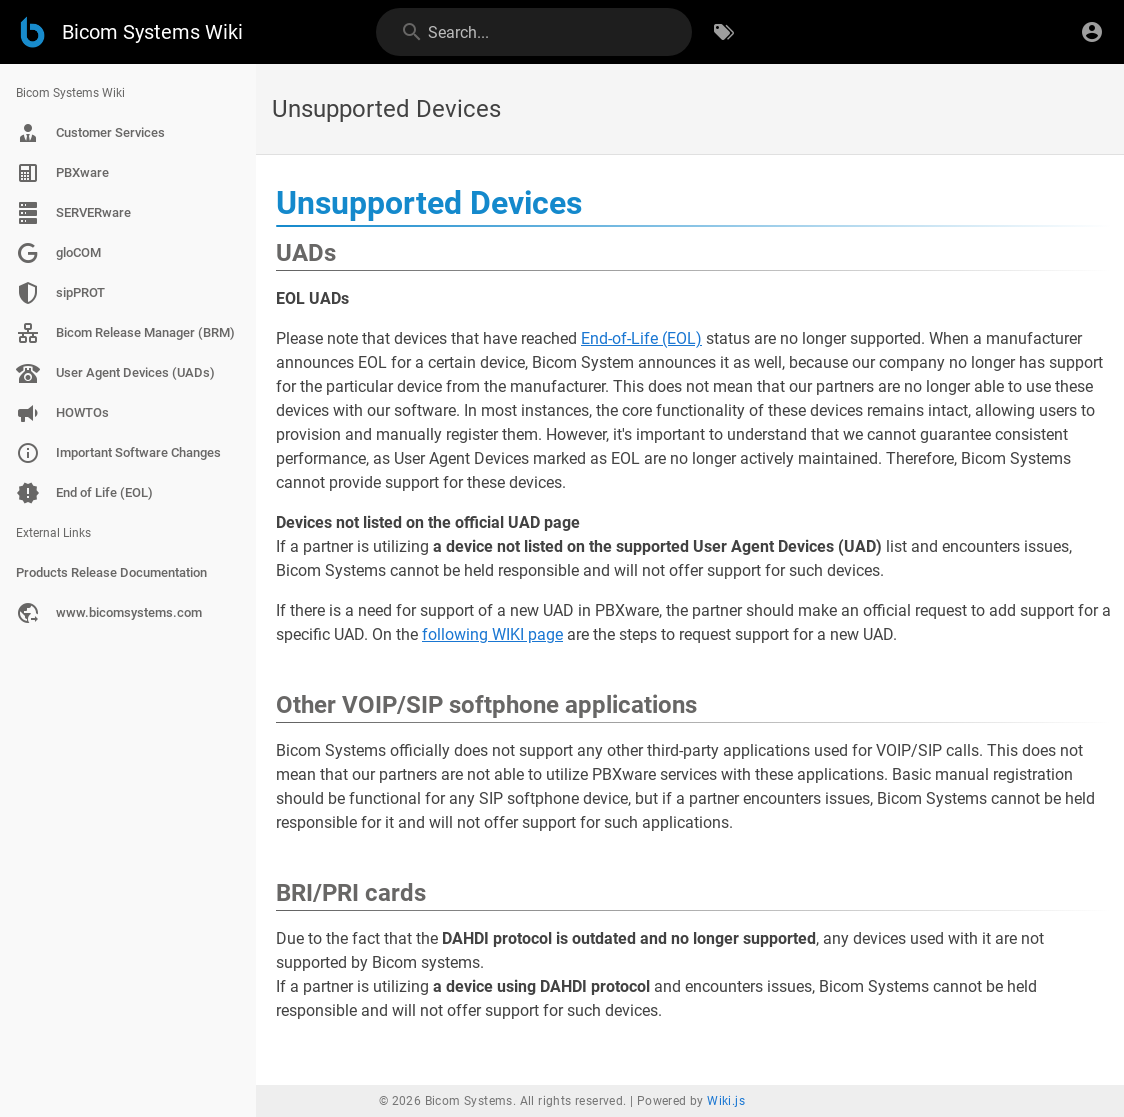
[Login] (1092, 32)
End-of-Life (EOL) (641, 338)
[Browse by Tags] (724, 32)
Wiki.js (726, 1101)
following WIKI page (492, 634)
